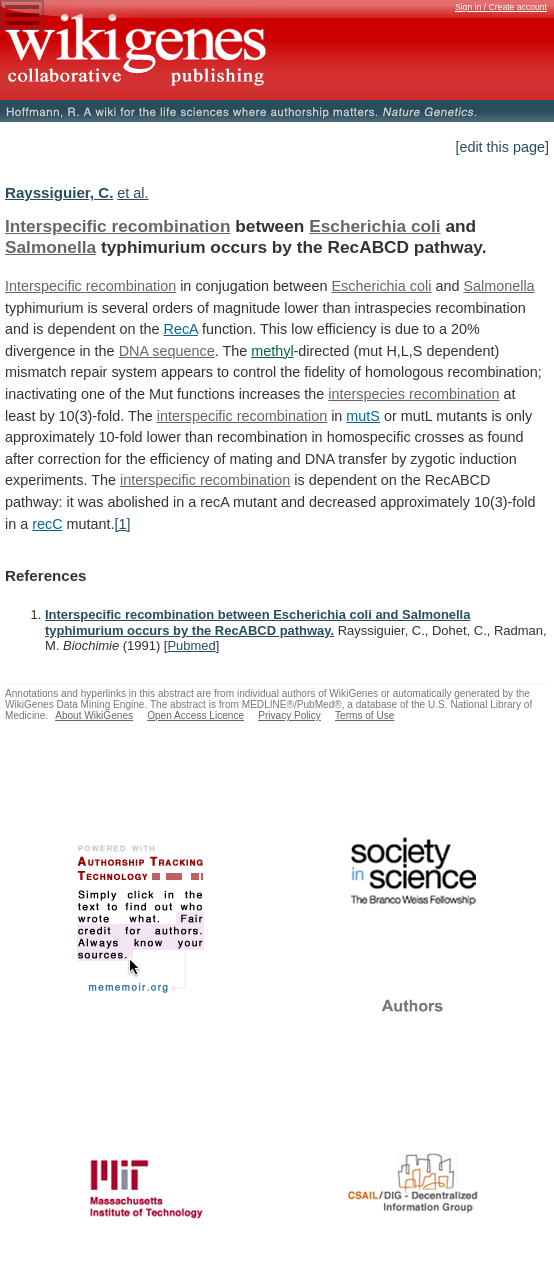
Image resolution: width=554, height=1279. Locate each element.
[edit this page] (502, 147)
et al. (132, 193)
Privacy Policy (289, 715)
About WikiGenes (94, 715)
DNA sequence (167, 351)
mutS (363, 416)
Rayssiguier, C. (59, 192)
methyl (272, 351)
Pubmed (191, 645)
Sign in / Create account (501, 7)
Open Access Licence (195, 715)
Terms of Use (364, 715)
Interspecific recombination (117, 226)
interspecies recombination (413, 394)
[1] (123, 524)
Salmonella (50, 247)
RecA (180, 329)
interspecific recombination (242, 416)
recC (47, 524)
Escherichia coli (374, 226)
